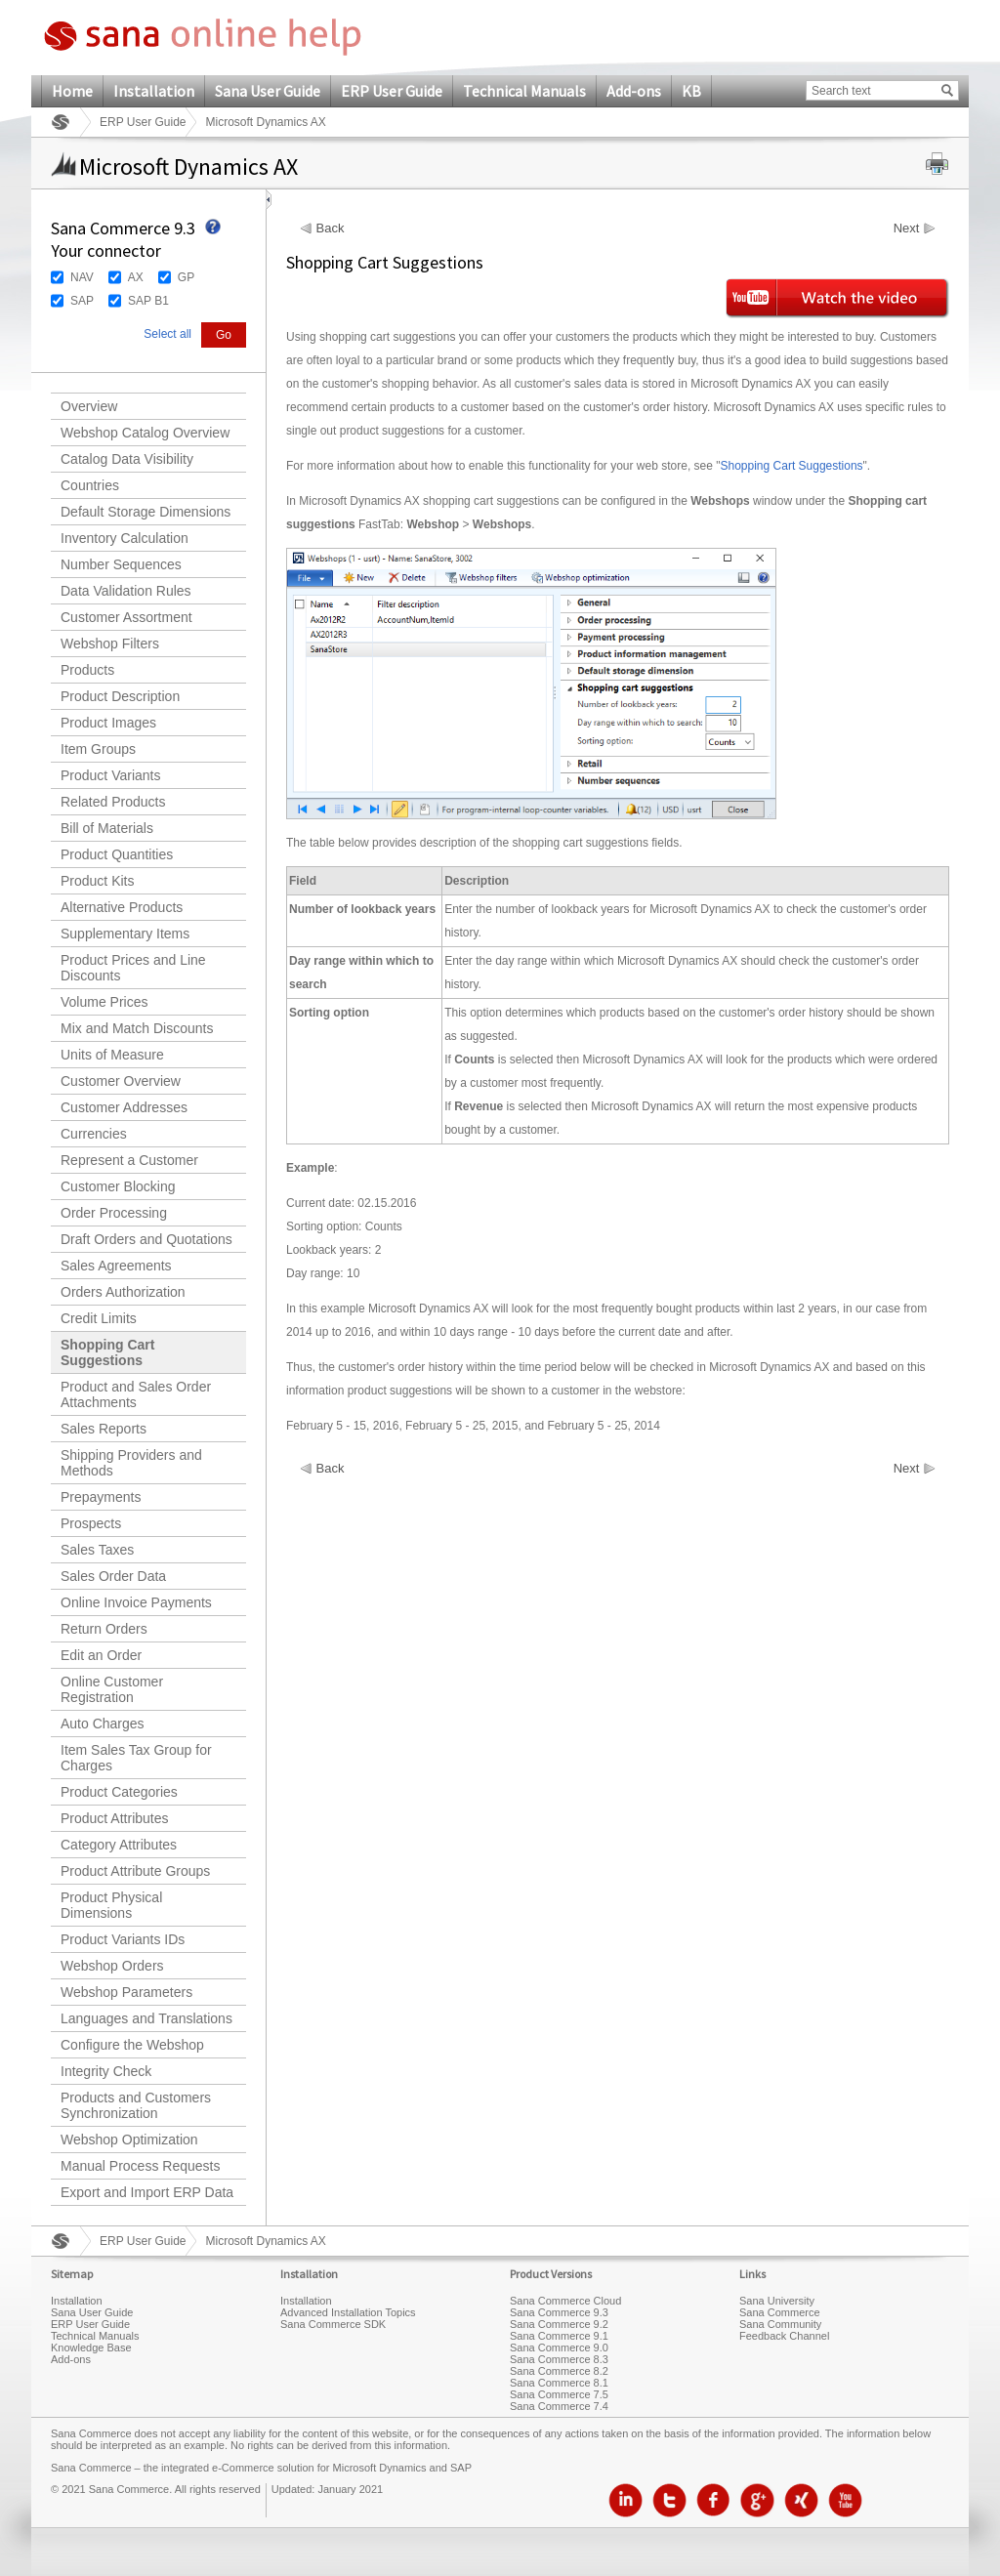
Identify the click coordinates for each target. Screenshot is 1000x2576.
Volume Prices (104, 1002)
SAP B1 (148, 301)
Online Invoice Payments (136, 1602)
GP (186, 277)
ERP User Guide (391, 91)
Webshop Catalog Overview (145, 432)
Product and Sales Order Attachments (136, 1394)
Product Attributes (115, 1818)
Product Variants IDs (123, 1939)
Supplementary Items (125, 933)
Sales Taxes (97, 1550)
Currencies (94, 1134)
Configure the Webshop (132, 2045)
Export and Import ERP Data (147, 2192)
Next (907, 228)
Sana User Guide (267, 91)
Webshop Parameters (126, 1992)
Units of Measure (112, 1054)
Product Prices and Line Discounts (133, 967)
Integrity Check (106, 2071)
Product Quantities (117, 854)
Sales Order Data (113, 1576)
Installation (153, 91)
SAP (82, 301)
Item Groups (98, 749)
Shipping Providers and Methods (131, 1462)
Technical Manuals (524, 91)
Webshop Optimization (129, 2139)
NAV (82, 277)
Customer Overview (121, 1081)
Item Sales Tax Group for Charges (136, 1757)
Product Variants (110, 775)
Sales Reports (103, 1428)
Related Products (113, 802)
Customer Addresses (124, 1107)
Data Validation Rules (126, 591)
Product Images (108, 722)
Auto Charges (103, 1723)
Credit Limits (99, 1318)
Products (87, 670)
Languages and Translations (146, 2018)
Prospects (91, 1523)
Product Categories (119, 1792)
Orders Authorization (123, 1292)
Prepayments (101, 1497)
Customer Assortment (126, 617)
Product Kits (97, 881)
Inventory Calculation (124, 538)
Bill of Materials (107, 828)
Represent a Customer (129, 1160)
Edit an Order (101, 1655)
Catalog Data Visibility (127, 459)
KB (691, 91)
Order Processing (114, 1213)
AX (136, 277)
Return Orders (104, 1629)
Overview (89, 406)
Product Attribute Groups (135, 1871)
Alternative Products (122, 907)
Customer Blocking (118, 1186)
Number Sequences (121, 564)
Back (330, 228)
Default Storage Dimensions (145, 511)
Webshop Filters (110, 643)
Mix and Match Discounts (137, 1028)
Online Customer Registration (112, 1689)
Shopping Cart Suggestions (107, 1352)
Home (72, 91)
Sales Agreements (116, 1265)
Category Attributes (119, 1844)
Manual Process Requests (140, 2166)
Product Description (120, 696)
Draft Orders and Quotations (146, 1239)
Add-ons (633, 91)
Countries (90, 485)
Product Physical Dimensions (111, 1905)
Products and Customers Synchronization (136, 2105)
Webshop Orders (112, 1966)
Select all (167, 334)
